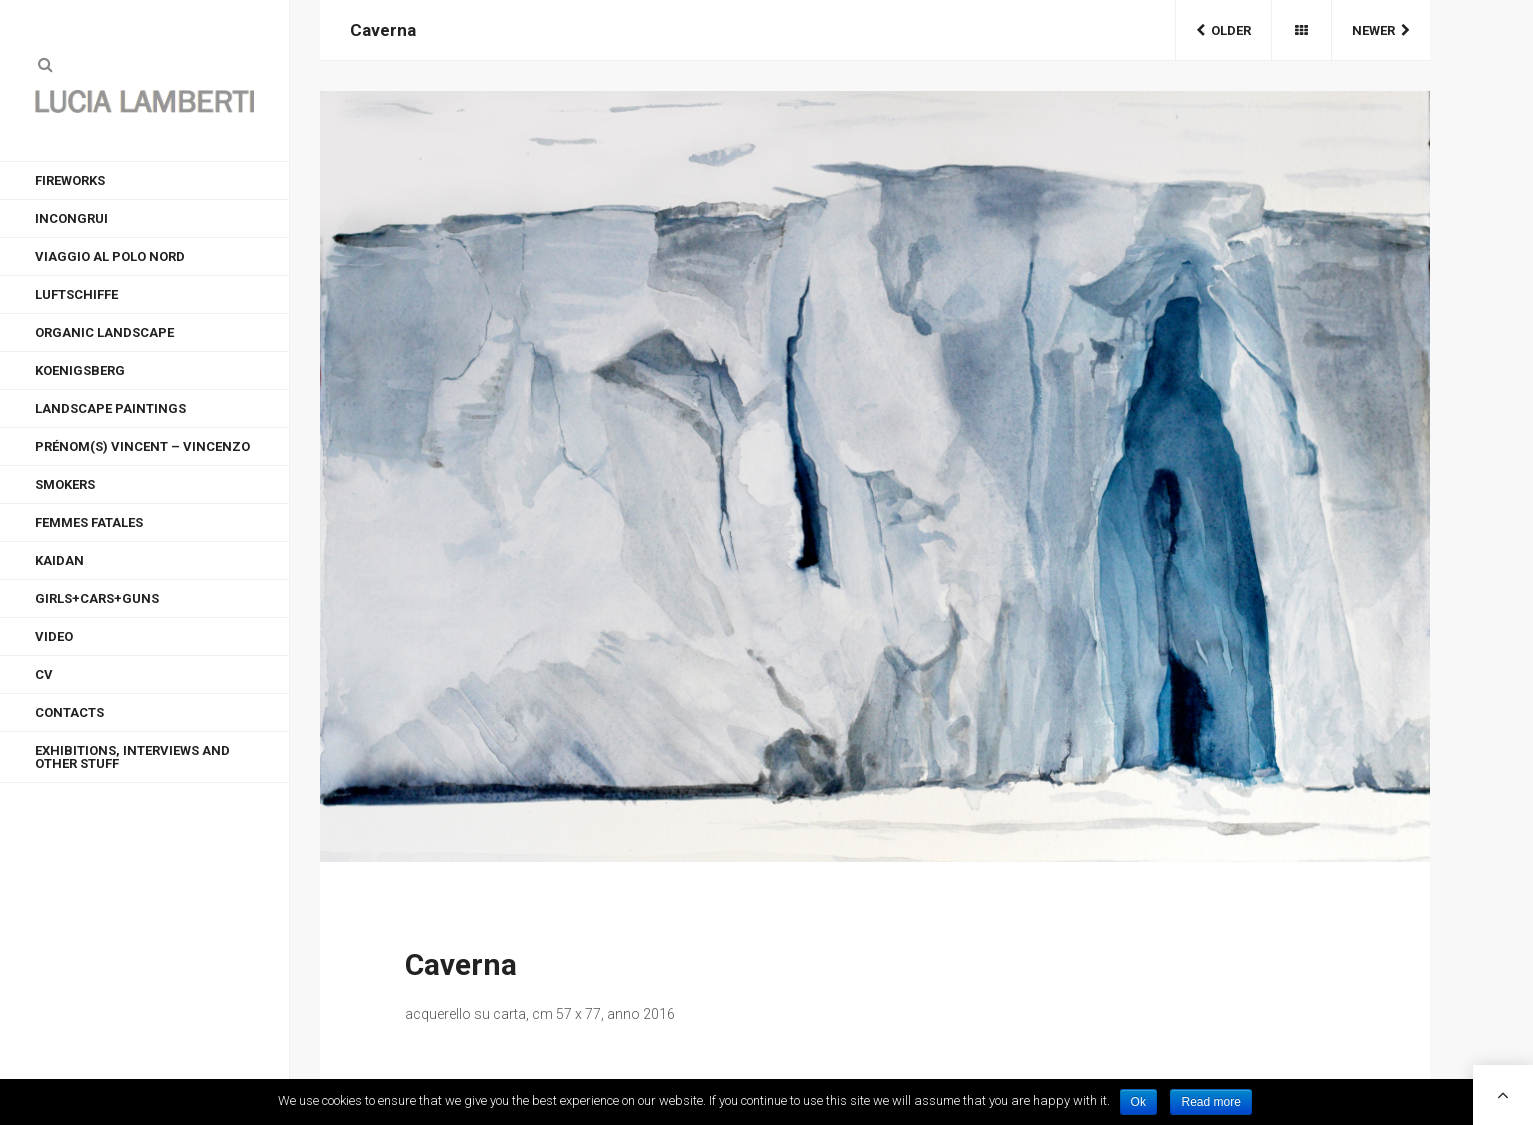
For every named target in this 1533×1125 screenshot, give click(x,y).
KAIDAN (59, 560)
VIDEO (54, 636)
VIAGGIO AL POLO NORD (110, 256)
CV (44, 674)
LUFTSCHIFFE (76, 294)
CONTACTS (69, 712)
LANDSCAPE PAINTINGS (110, 408)
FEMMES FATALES (89, 522)
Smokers (65, 484)
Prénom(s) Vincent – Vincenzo (142, 446)
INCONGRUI (71, 218)
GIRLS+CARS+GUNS (97, 598)
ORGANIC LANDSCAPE (104, 332)
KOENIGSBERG (80, 370)
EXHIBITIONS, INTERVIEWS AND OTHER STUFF (132, 757)
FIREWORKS (70, 180)
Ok (1138, 1102)
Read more (1210, 1102)
